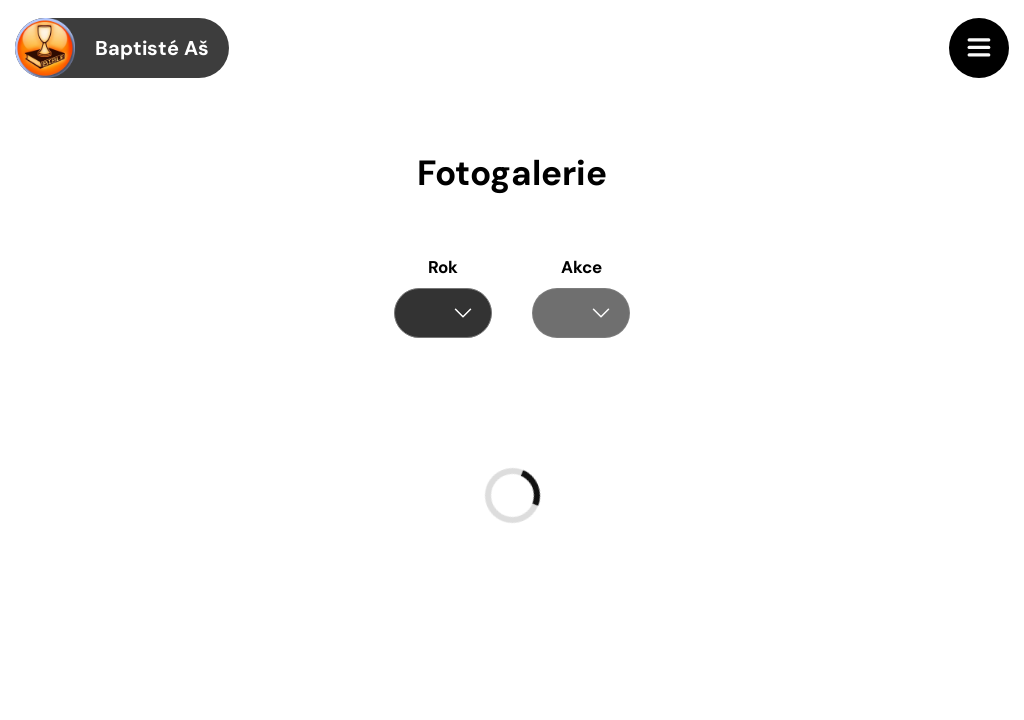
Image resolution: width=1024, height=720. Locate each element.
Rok (443, 267)
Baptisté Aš (112, 48)
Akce (581, 267)
